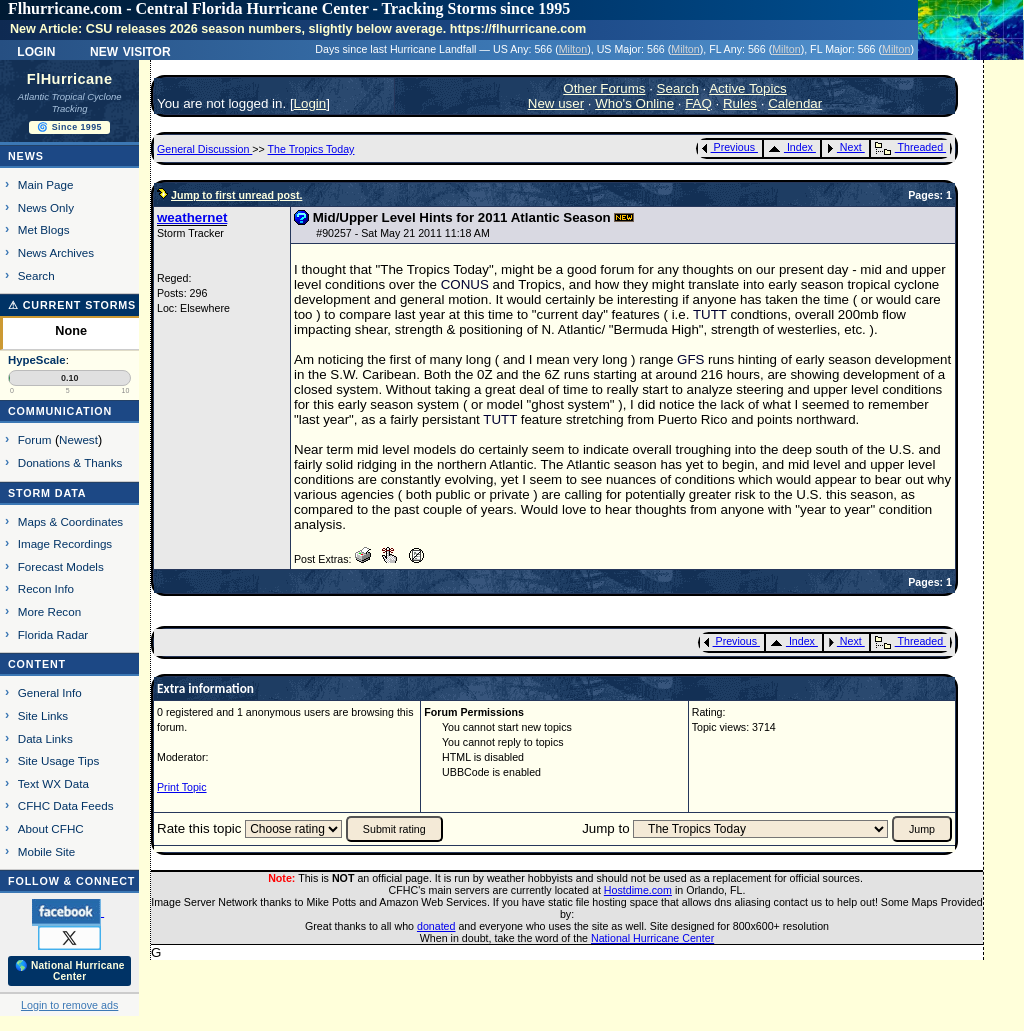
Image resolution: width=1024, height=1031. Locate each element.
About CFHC (51, 828)
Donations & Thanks (70, 462)
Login (36, 50)
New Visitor (130, 50)
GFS (690, 359)
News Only (46, 207)
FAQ (698, 103)
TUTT (710, 314)
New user (556, 103)
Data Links (45, 738)
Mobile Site (47, 851)
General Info (50, 692)
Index (790, 147)
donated (436, 926)
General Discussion (204, 149)
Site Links (43, 715)
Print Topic (182, 787)
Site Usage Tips (59, 760)
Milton (573, 49)
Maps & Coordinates (70, 521)
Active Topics (748, 88)
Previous (728, 147)
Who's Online (634, 103)
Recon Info (46, 588)
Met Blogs (44, 229)
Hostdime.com (638, 890)
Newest (78, 439)
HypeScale (37, 360)
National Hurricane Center (652, 938)
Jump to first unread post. (236, 195)
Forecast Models (61, 566)
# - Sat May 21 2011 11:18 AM (403, 233)
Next (844, 147)
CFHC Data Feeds (66, 805)
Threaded (909, 147)
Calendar (795, 103)
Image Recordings (65, 543)
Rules (740, 103)
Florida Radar (53, 634)
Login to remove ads (69, 1005)
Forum (35, 439)
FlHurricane (70, 79)
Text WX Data (53, 783)
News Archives (56, 252)
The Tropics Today (311, 149)
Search (36, 275)
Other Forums (604, 88)
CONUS (465, 284)
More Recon (49, 611)
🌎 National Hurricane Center (70, 971)
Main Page (46, 184)
